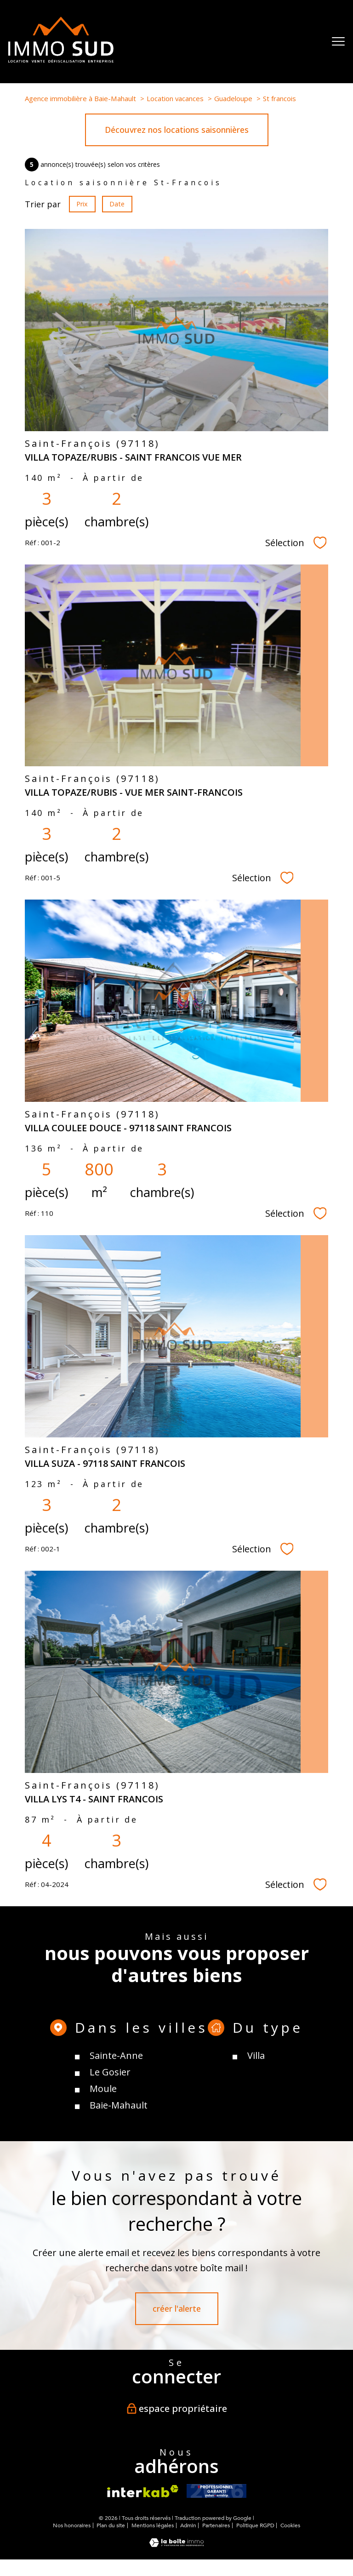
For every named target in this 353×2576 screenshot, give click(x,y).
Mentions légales (152, 2525)
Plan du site (111, 2525)
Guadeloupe (233, 98)
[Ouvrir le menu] (338, 41)
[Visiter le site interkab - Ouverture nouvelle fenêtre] (142, 2491)
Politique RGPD (255, 2525)
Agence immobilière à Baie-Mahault (80, 98)
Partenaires (216, 2525)
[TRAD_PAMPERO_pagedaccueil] (61, 59)
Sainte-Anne (116, 2110)
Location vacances (175, 98)
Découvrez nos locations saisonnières (177, 129)
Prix (82, 203)
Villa (256, 2110)
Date (117, 203)
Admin (188, 2525)
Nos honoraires (72, 2525)
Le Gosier (110, 2127)
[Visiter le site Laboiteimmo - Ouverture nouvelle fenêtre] (176, 2543)
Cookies (290, 2526)
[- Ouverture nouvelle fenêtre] (216, 2491)
